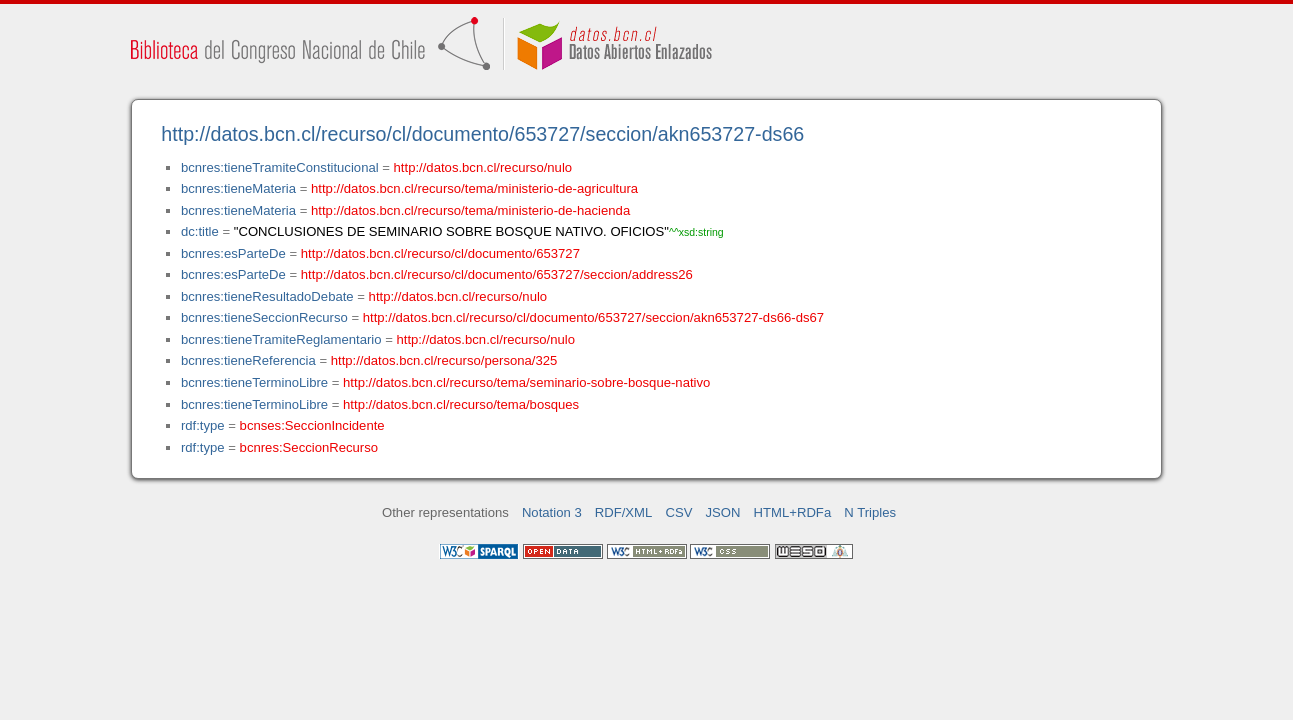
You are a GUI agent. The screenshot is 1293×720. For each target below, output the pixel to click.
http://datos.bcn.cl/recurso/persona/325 (444, 360)
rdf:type (203, 425)
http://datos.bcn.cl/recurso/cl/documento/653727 (440, 253)
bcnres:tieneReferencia (248, 360)
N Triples (870, 512)
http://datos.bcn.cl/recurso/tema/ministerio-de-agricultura (474, 188)
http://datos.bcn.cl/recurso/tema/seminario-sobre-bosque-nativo (526, 382)
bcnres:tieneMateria (238, 188)
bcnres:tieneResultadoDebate (267, 296)
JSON (723, 512)
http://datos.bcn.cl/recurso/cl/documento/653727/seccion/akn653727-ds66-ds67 (593, 317)
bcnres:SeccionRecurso (309, 447)
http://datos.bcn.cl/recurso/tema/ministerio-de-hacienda (470, 210)
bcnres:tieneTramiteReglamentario (281, 339)
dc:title (200, 231)
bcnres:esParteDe (233, 253)
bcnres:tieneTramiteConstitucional (280, 167)
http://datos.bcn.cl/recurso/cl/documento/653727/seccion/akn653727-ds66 (482, 134)
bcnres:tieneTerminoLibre (254, 382)
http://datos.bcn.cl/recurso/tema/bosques (461, 404)
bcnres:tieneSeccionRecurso (264, 317)
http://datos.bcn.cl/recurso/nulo (483, 167)
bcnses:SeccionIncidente (312, 425)
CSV (678, 512)
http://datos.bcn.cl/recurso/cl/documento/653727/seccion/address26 (497, 274)
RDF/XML (624, 512)
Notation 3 (552, 512)
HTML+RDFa (793, 512)
